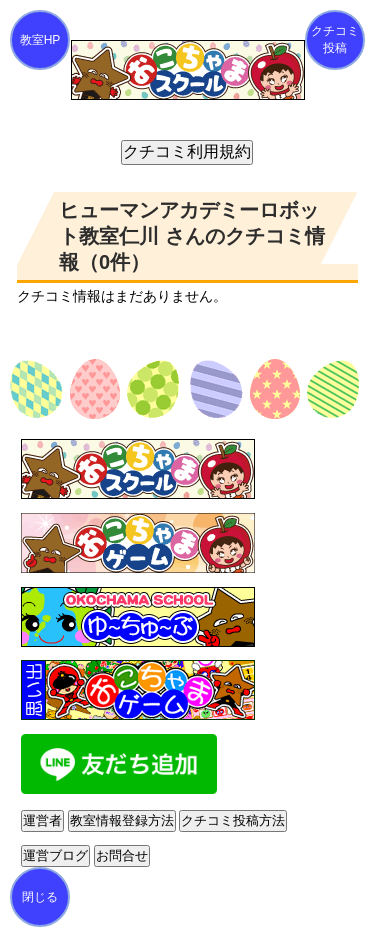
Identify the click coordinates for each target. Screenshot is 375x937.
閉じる (40, 897)
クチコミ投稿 (335, 39)
